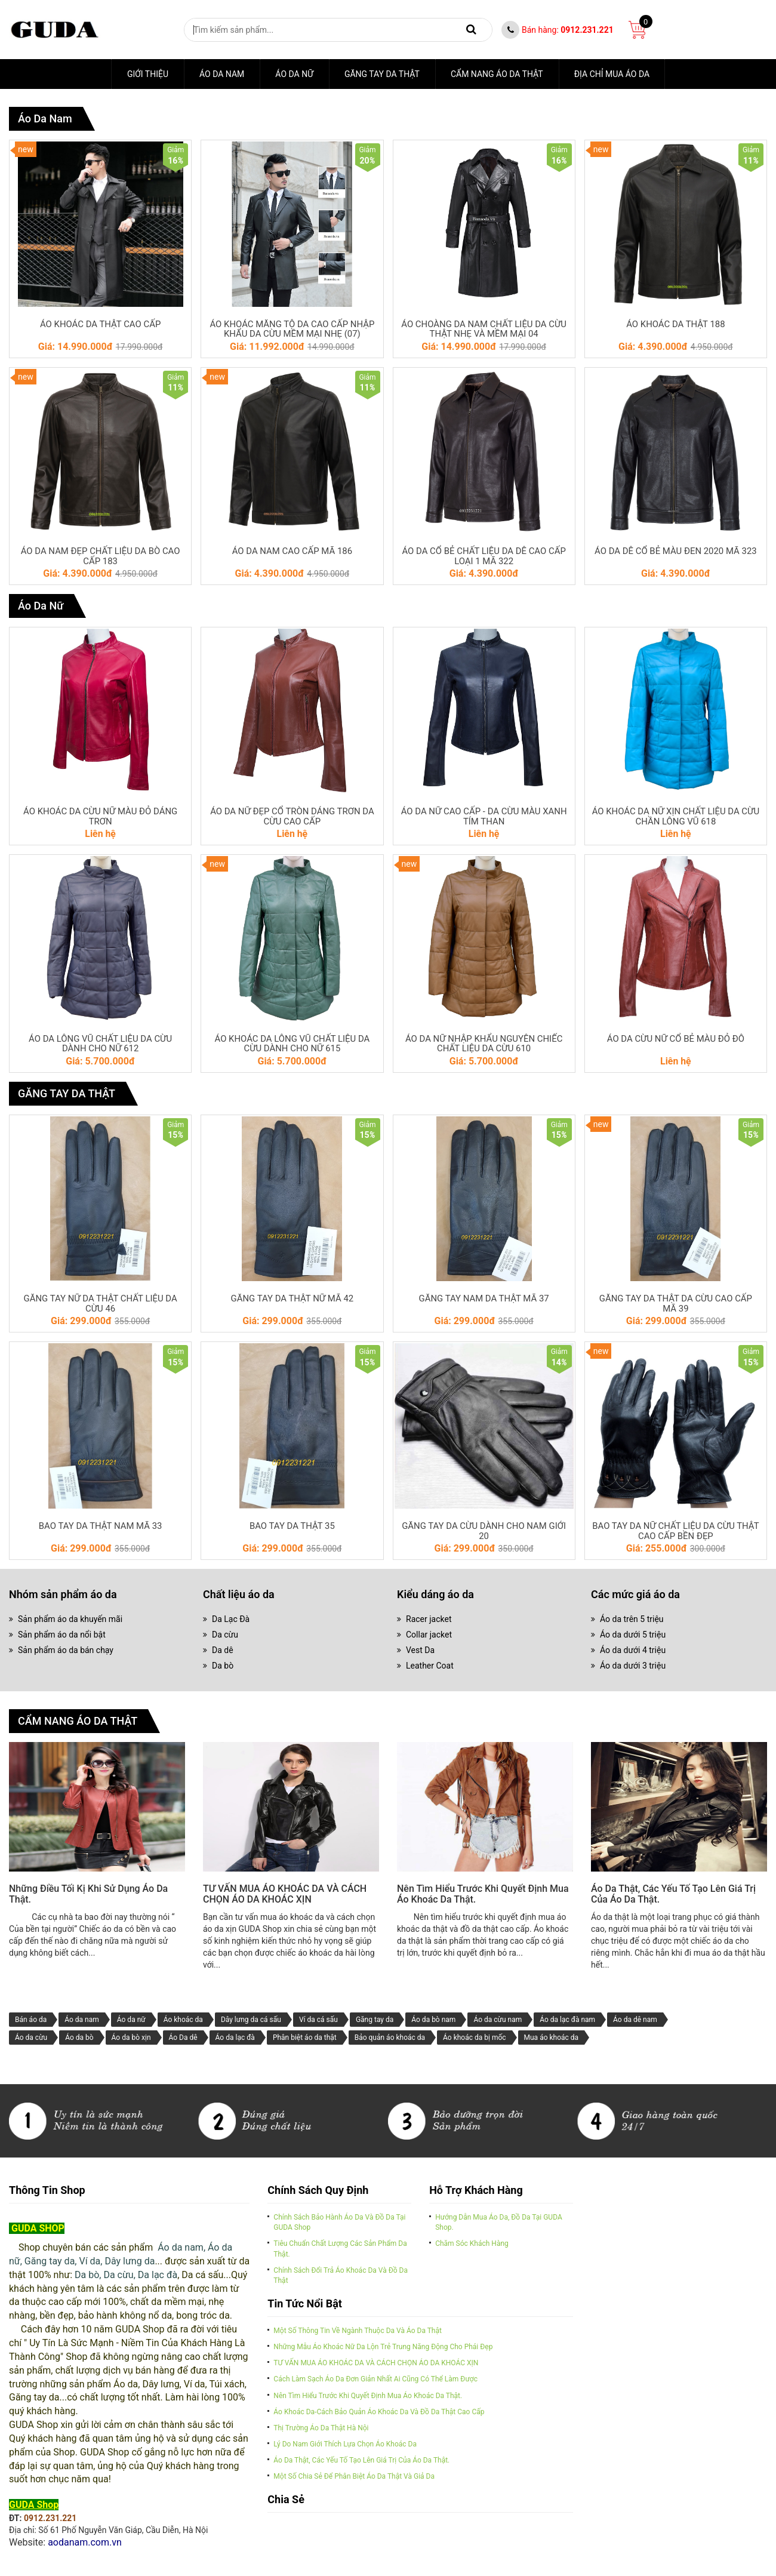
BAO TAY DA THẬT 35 (292, 1530)
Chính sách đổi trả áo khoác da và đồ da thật (340, 2281)
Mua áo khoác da (551, 2043)
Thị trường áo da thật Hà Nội (320, 2433)
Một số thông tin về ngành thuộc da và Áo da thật (357, 2336)
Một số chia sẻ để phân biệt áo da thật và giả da (354, 2482)
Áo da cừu (31, 2043)
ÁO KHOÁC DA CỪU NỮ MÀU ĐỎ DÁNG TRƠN (100, 819)
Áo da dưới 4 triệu (633, 1654)
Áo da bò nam (433, 2025)
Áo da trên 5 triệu (632, 1623)
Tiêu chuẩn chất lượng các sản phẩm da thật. (340, 2254)
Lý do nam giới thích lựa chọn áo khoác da (345, 2449)
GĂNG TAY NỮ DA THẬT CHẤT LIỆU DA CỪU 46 (100, 1307)
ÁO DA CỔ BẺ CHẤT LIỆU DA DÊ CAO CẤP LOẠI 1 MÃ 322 (484, 558)
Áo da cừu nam (497, 2025)
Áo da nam (221, 74)
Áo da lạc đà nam (567, 2025)
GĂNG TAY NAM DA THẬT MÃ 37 (483, 1302)
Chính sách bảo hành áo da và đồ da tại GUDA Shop (339, 2228)
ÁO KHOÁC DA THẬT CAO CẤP (100, 325)
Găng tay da (374, 2025)
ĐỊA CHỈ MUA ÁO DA (611, 74)
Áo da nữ (131, 2025)
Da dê (222, 1654)
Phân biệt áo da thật (305, 2043)
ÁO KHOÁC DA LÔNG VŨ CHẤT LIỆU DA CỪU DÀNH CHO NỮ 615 (292, 1047)
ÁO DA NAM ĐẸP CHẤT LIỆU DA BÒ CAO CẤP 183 (100, 558)
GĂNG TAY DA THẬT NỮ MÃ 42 (292, 1302)
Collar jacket (429, 1639)
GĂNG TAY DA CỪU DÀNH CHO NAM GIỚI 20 (483, 1535)
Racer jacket (428, 1623)
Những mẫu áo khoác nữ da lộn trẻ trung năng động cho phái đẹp (382, 2353)
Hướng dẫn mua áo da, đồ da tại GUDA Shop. (498, 2228)
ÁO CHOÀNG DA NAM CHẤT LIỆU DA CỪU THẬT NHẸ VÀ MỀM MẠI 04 (484, 330)
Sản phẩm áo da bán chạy (65, 1654)
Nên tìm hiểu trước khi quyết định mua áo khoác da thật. (483, 1900)
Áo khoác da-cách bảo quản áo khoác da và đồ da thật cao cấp (378, 2417)
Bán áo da (31, 2025)
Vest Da (420, 1654)
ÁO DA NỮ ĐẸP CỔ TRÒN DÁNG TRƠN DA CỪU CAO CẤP (292, 819)
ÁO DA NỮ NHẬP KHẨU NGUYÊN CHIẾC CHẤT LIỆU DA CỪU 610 (484, 1047)
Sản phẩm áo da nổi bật (62, 1639)
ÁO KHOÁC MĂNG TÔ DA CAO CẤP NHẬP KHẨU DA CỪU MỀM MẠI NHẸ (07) (292, 330)
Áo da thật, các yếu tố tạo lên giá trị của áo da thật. (673, 1900)
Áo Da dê (183, 2043)
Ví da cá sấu (318, 2025)
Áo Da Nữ (294, 74)
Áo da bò (79, 2043)
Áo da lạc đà (235, 2043)
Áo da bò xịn (131, 2043)
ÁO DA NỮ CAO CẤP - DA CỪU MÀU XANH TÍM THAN (484, 819)
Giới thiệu (147, 74)
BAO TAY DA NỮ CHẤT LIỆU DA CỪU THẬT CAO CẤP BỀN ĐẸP (675, 1535)
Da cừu (225, 1639)
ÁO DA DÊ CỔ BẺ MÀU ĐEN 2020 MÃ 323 (675, 553)
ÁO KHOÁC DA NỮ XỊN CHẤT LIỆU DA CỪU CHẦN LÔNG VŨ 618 (676, 819)
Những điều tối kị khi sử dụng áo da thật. (88, 1900)
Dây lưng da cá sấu (251, 2025)
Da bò (222, 1670)
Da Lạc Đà (231, 1623)
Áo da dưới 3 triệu (633, 1670)
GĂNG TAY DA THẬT (382, 74)
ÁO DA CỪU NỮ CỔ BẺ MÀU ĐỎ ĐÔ (675, 1042)
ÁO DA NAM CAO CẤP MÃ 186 (292, 553)
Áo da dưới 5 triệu (633, 1639)
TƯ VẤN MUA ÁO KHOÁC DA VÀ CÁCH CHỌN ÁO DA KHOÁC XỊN (285, 1900)
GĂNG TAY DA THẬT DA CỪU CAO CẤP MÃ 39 (676, 1307)
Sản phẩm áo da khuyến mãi (70, 1623)
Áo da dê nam (635, 2025)
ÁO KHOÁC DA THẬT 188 (675, 325)
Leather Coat (430, 1670)
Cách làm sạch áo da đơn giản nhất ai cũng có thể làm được (375, 2385)
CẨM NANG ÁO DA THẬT (497, 74)
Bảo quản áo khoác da (390, 2043)
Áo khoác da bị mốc (474, 2043)
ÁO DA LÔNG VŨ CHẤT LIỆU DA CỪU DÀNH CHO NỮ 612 (100, 1047)
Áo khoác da (183, 2025)
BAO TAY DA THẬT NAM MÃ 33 (100, 1530)
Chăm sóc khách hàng (472, 2249)
